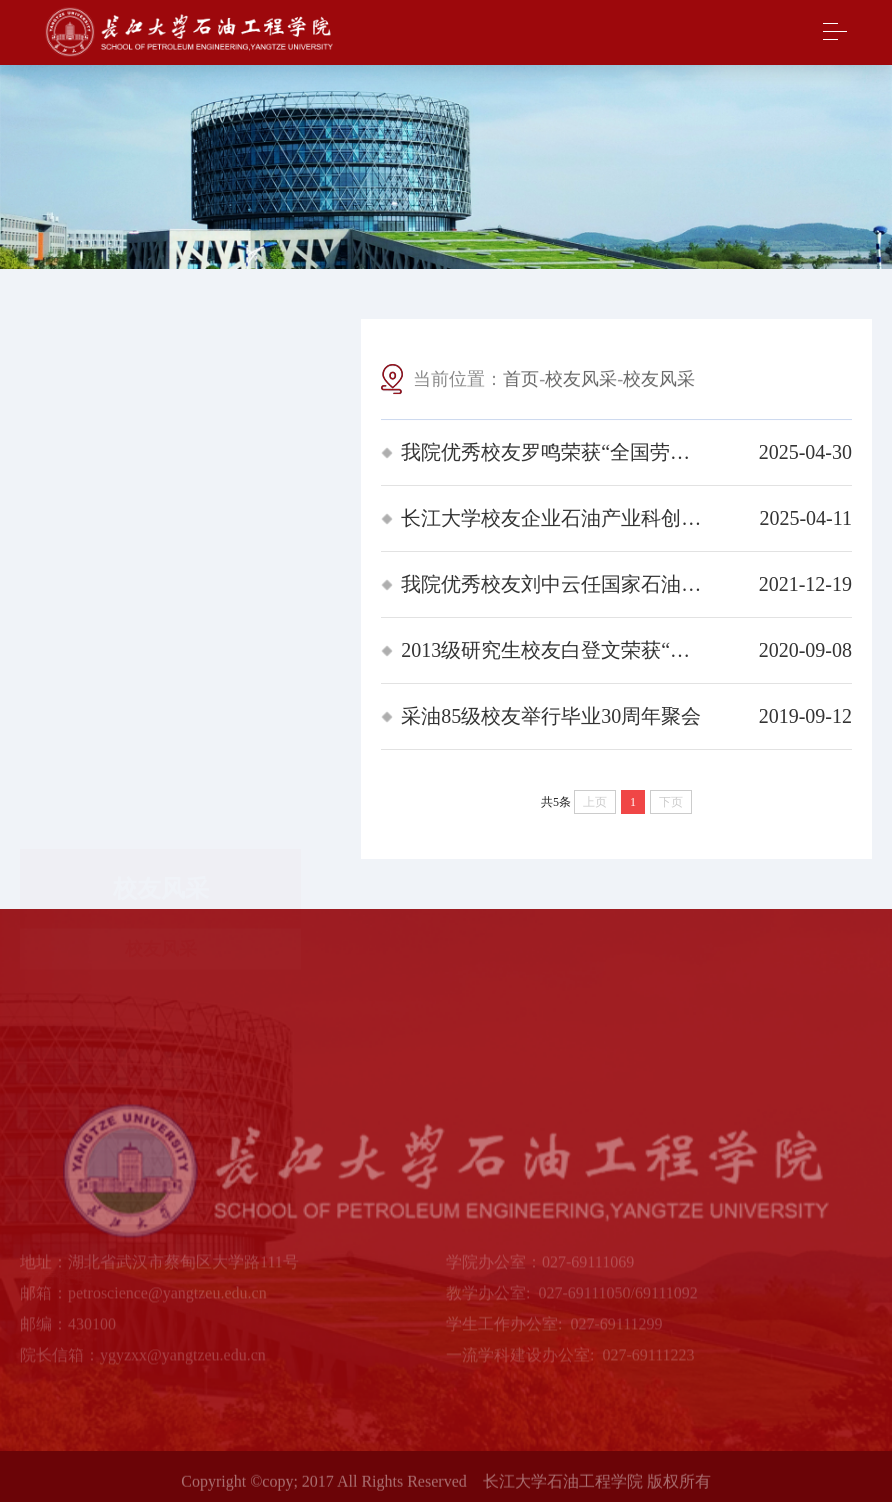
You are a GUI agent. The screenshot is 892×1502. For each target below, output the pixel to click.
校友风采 (161, 433)
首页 (521, 381)
